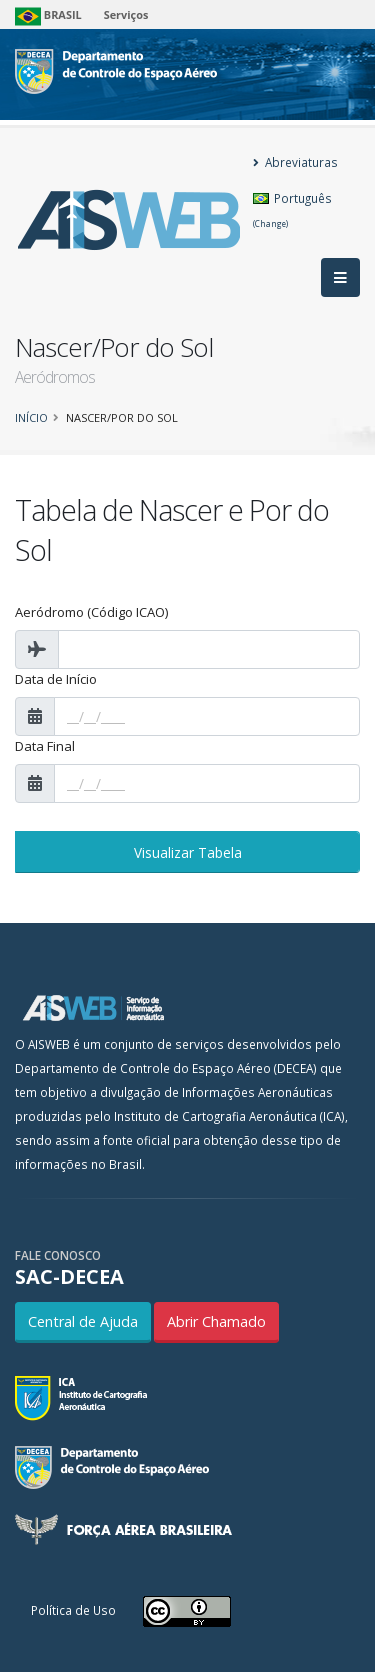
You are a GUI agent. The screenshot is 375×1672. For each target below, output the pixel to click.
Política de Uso (73, 1610)
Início (31, 417)
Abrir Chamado (216, 1321)
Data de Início (56, 679)
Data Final (45, 746)
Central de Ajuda (83, 1321)
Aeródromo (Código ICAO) (91, 612)
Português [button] (292, 209)
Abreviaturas (295, 162)
